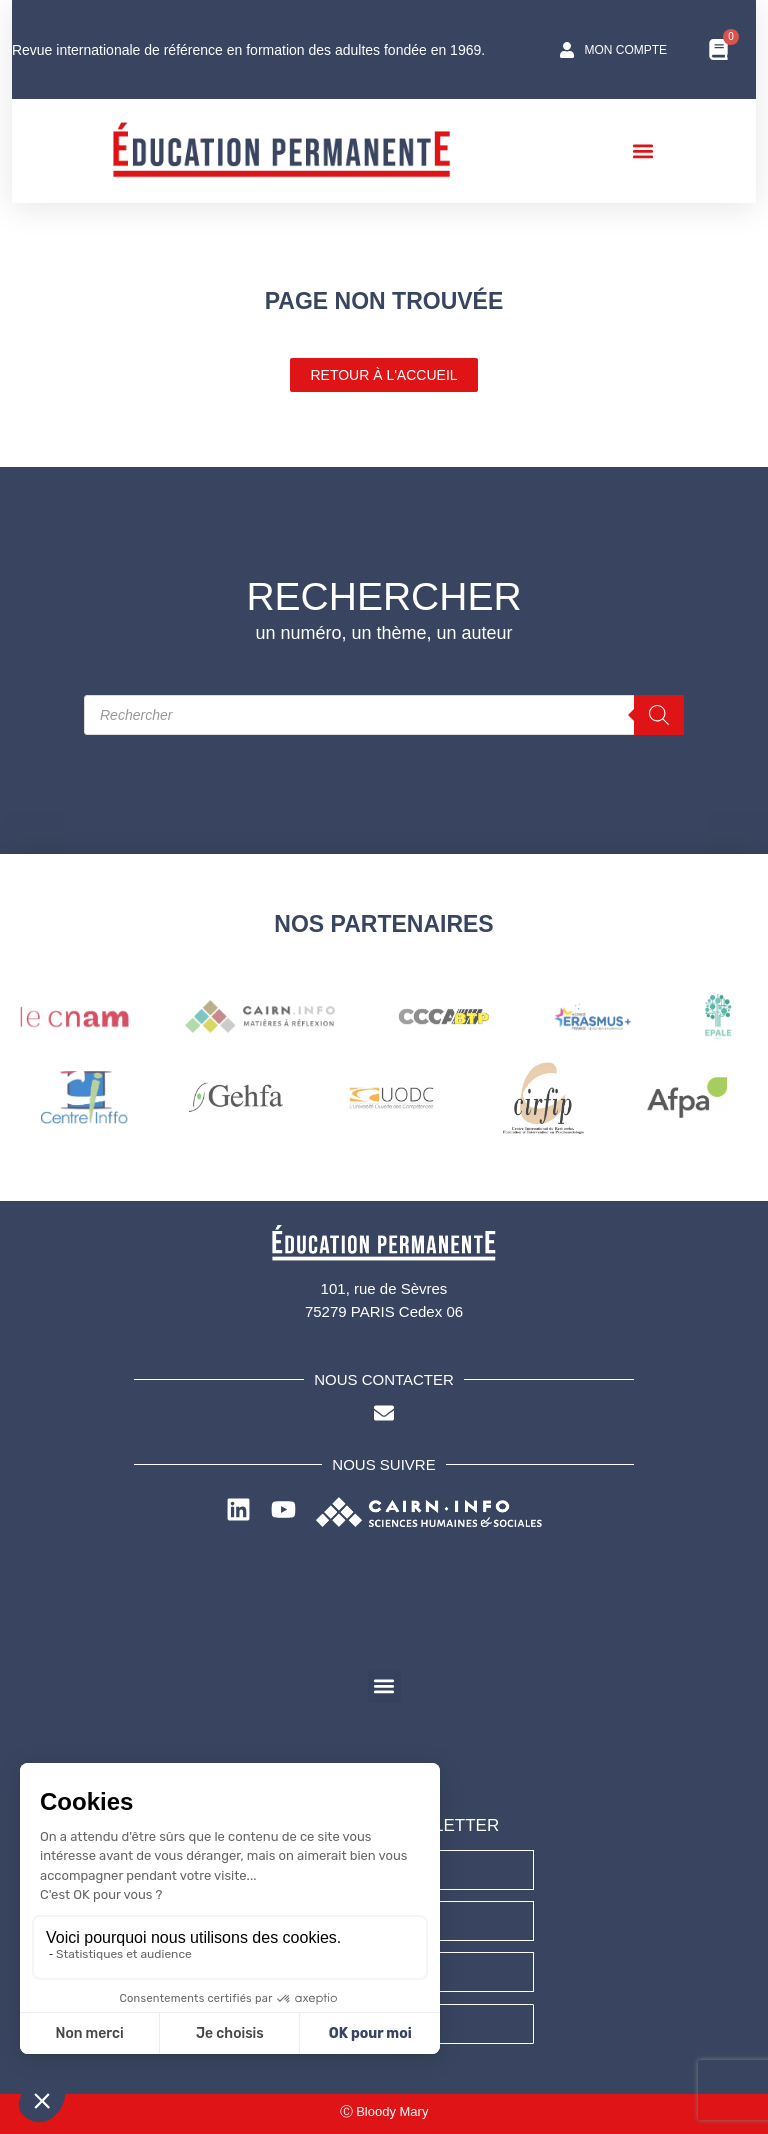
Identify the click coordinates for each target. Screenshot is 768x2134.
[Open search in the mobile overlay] (384, 715)
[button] (648, 150)
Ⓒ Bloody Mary (384, 2111)
